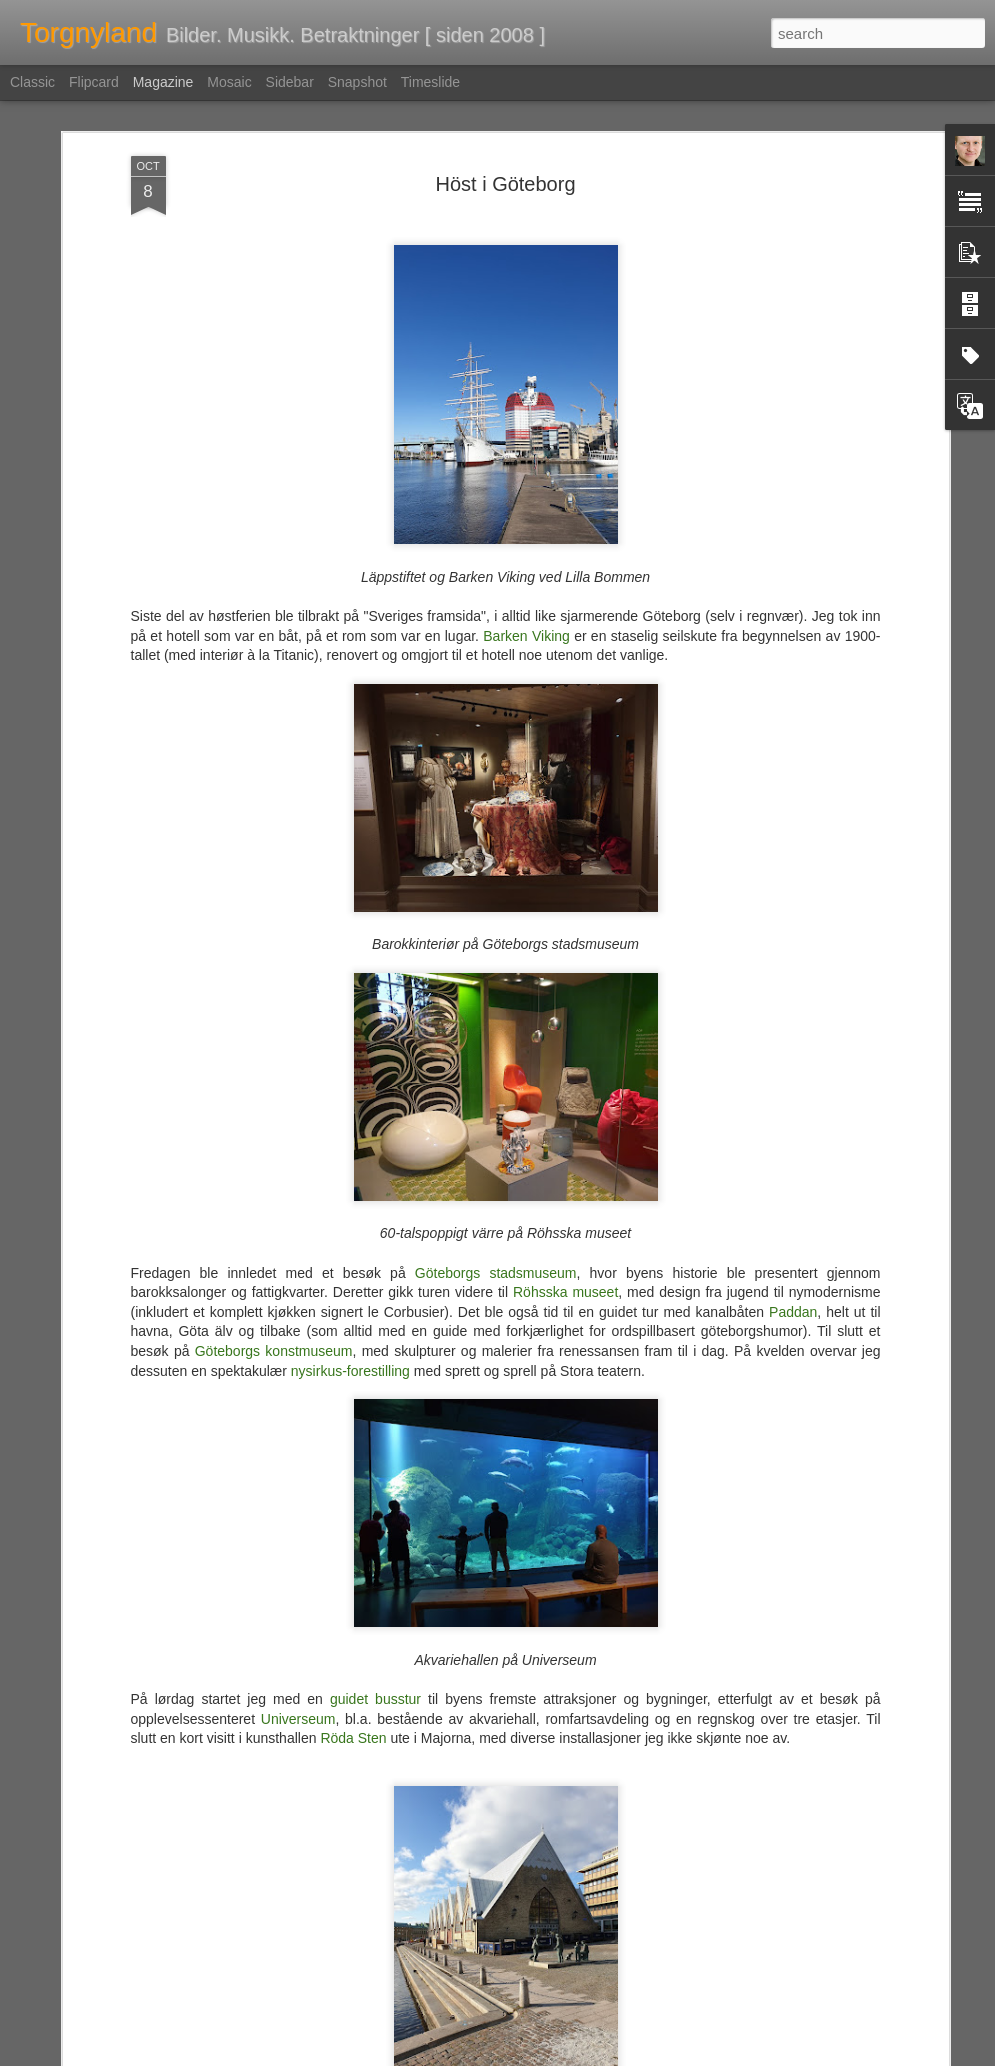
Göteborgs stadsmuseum (496, 1176)
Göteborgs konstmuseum (274, 1255)
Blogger (545, 2055)
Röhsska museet (565, 1196)
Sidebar (290, 82)
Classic (32, 82)
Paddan (793, 1215)
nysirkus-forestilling (350, 1274)
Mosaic (229, 82)
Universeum (298, 1622)
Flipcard (94, 82)
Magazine (163, 82)
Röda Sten (353, 1642)
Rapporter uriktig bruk (624, 2055)
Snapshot (357, 82)
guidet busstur (375, 1603)
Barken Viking (526, 539)
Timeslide (430, 82)
